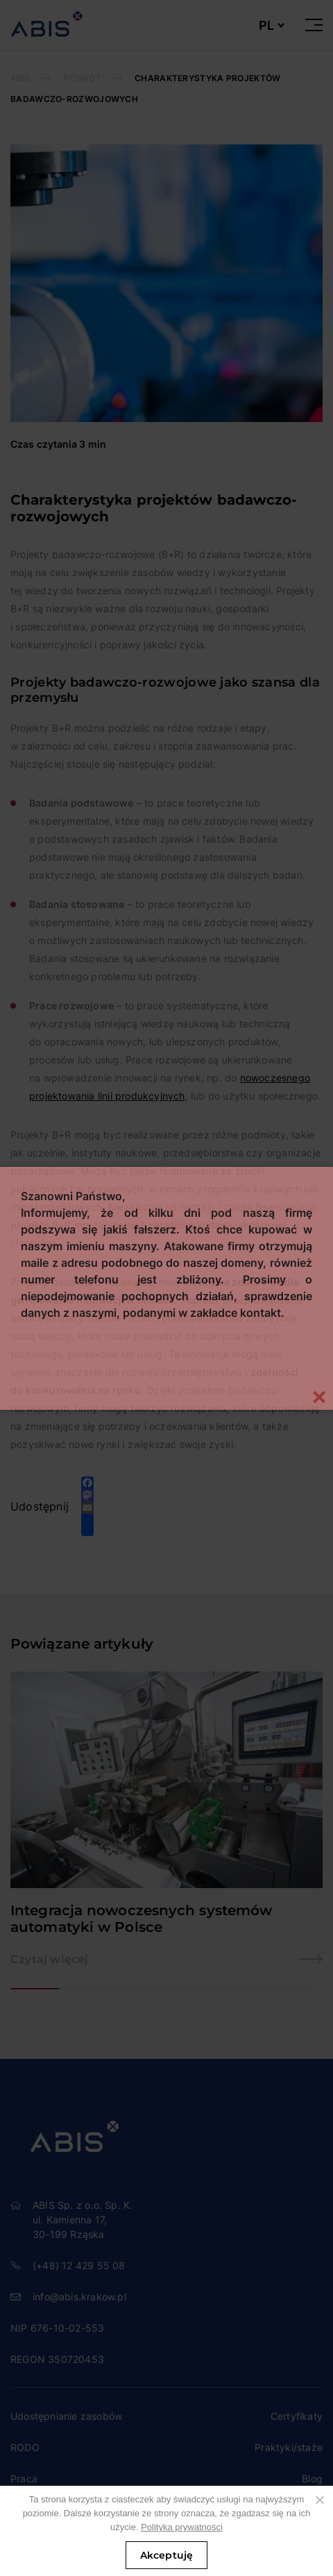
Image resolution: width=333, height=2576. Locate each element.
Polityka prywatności (182, 2527)
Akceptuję (167, 2555)
